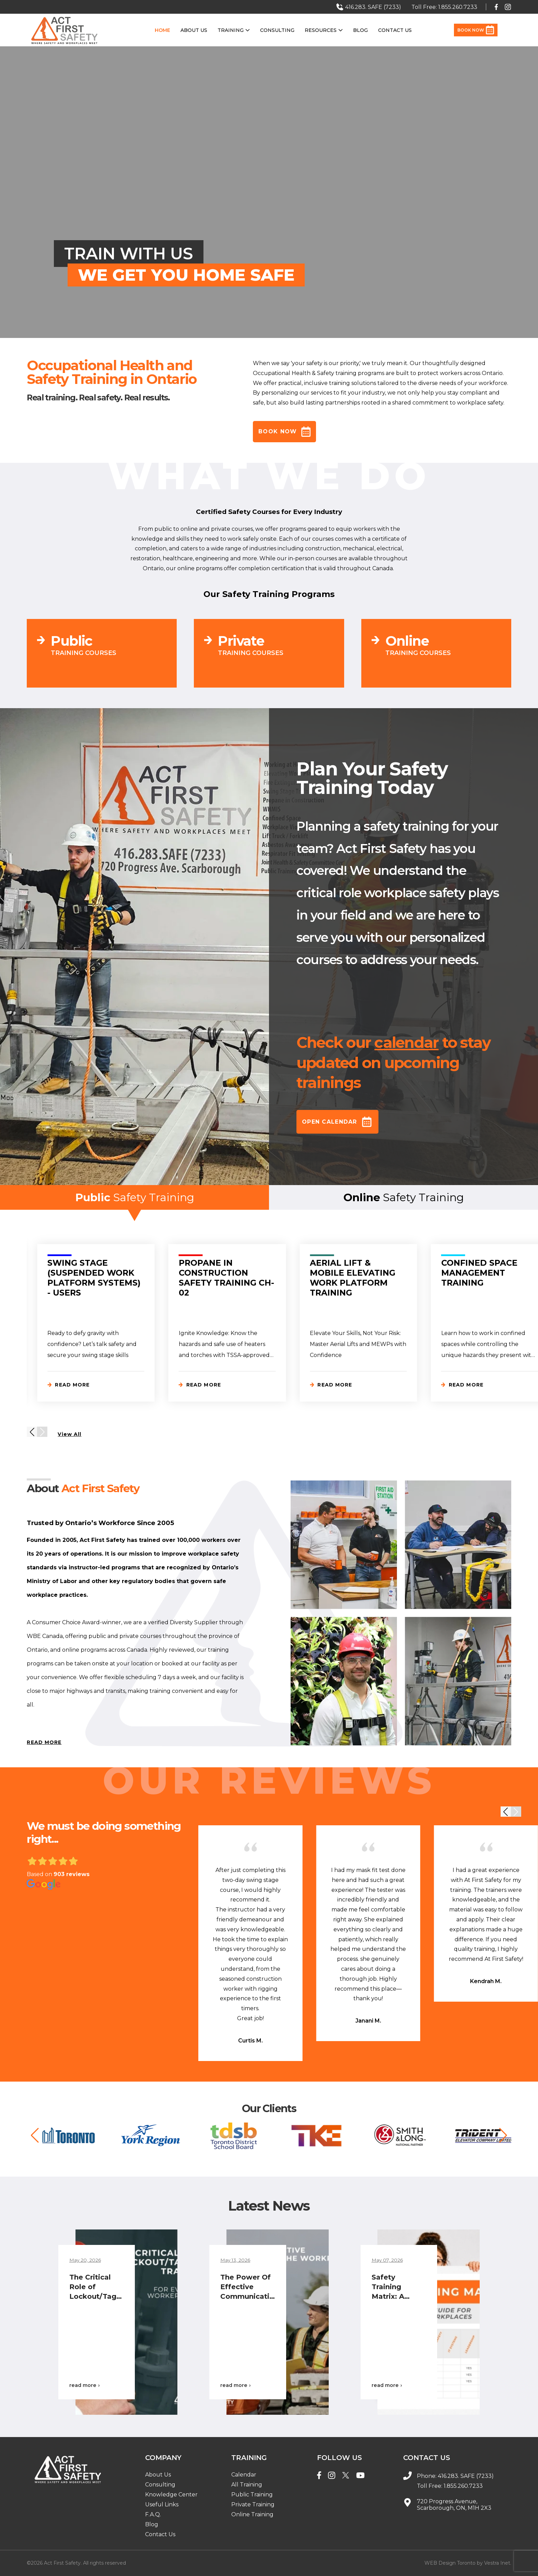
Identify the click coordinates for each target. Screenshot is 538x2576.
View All (69, 1434)
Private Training (252, 2504)
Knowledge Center (171, 2494)
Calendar (243, 2474)
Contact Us (395, 30)
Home (162, 30)
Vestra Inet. (497, 2563)
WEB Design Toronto (450, 2563)
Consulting (277, 30)
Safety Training (134, 1200)
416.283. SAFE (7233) (466, 2476)
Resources (324, 30)
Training (234, 30)
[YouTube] (360, 2476)
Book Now (475, 30)
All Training (246, 2484)
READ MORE (44, 1742)
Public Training (252, 2494)
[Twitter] (345, 2476)
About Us (193, 30)
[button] (32, 1432)
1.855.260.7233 (463, 2486)
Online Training (252, 2514)
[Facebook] (319, 2476)
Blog (360, 30)
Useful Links (161, 2504)
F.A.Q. (153, 2514)
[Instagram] (331, 2476)
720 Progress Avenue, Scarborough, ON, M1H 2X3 (454, 2504)
